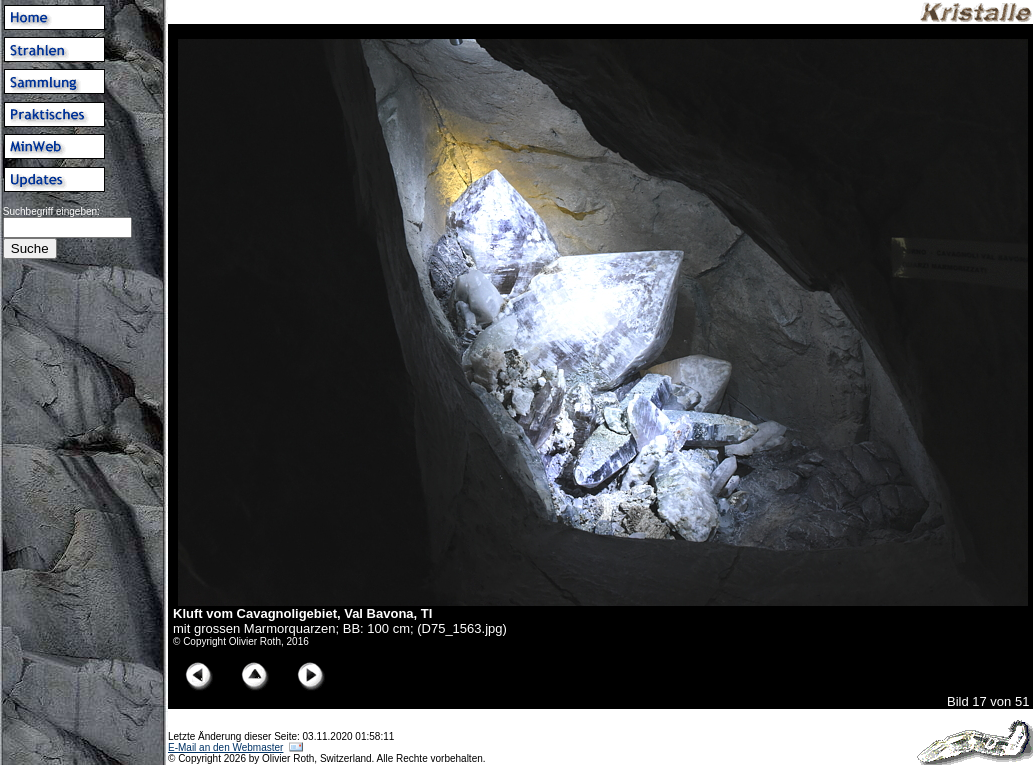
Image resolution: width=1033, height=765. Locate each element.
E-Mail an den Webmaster (225, 747)
